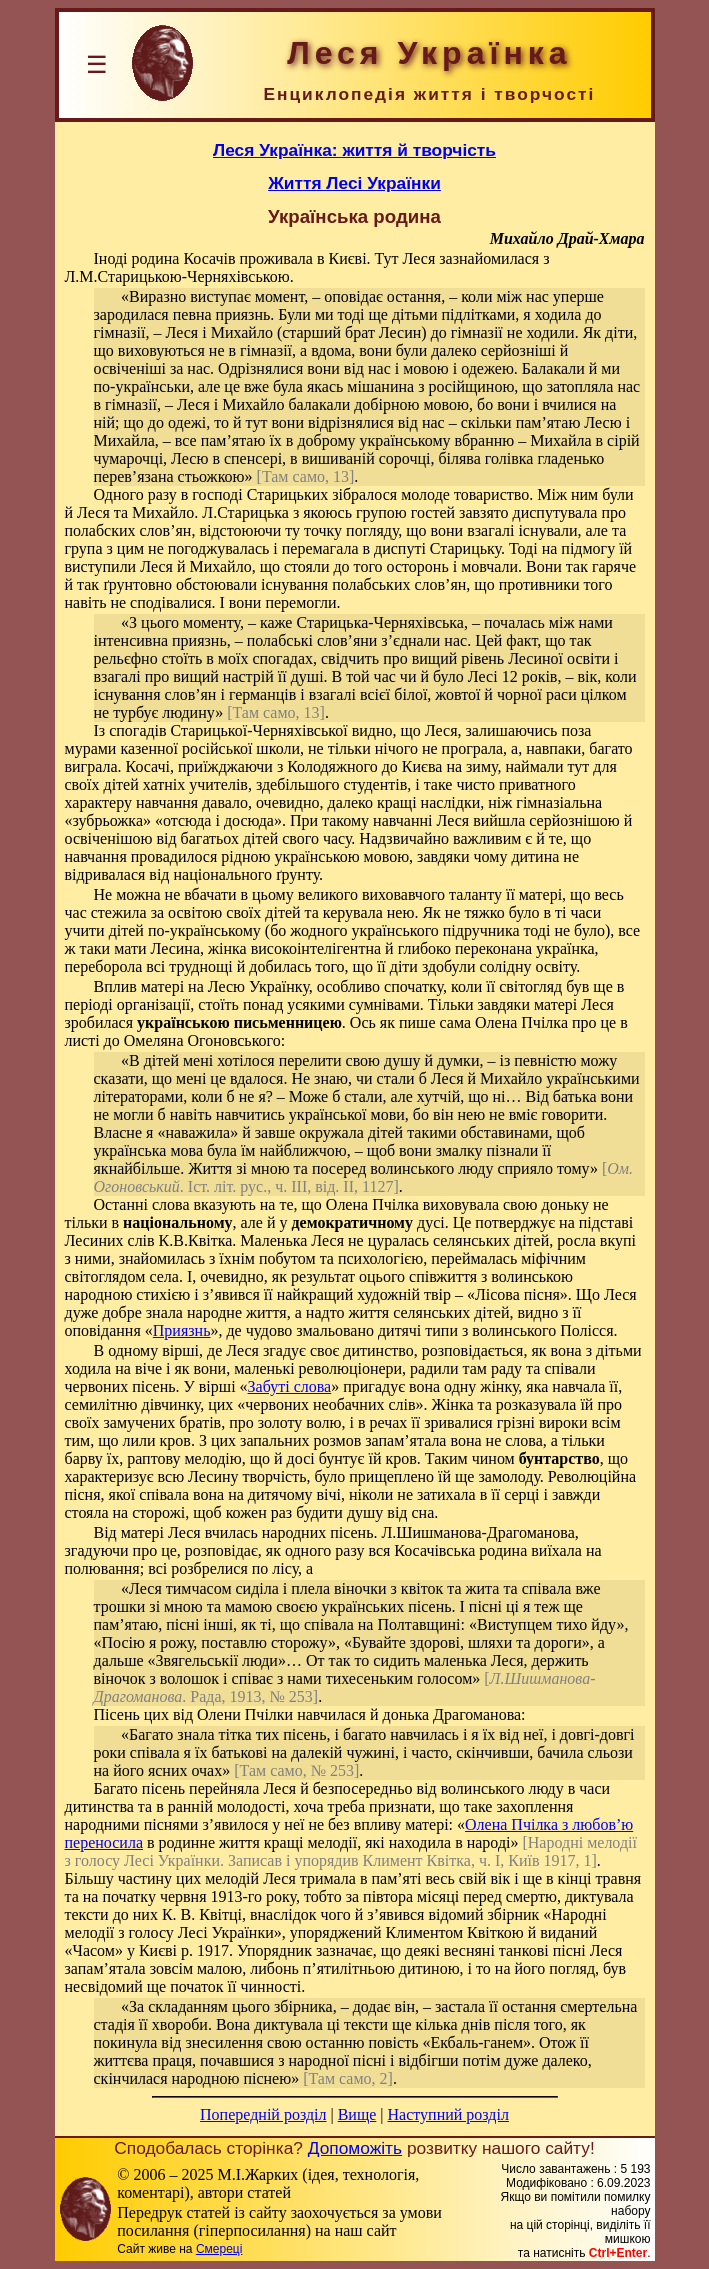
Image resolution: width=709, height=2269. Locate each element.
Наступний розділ (448, 2114)
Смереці (219, 2249)
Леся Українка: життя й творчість (354, 150)
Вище (357, 2114)
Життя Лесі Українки (354, 183)
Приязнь (182, 1330)
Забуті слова (290, 1386)
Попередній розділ (263, 2114)
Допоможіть (355, 2148)
